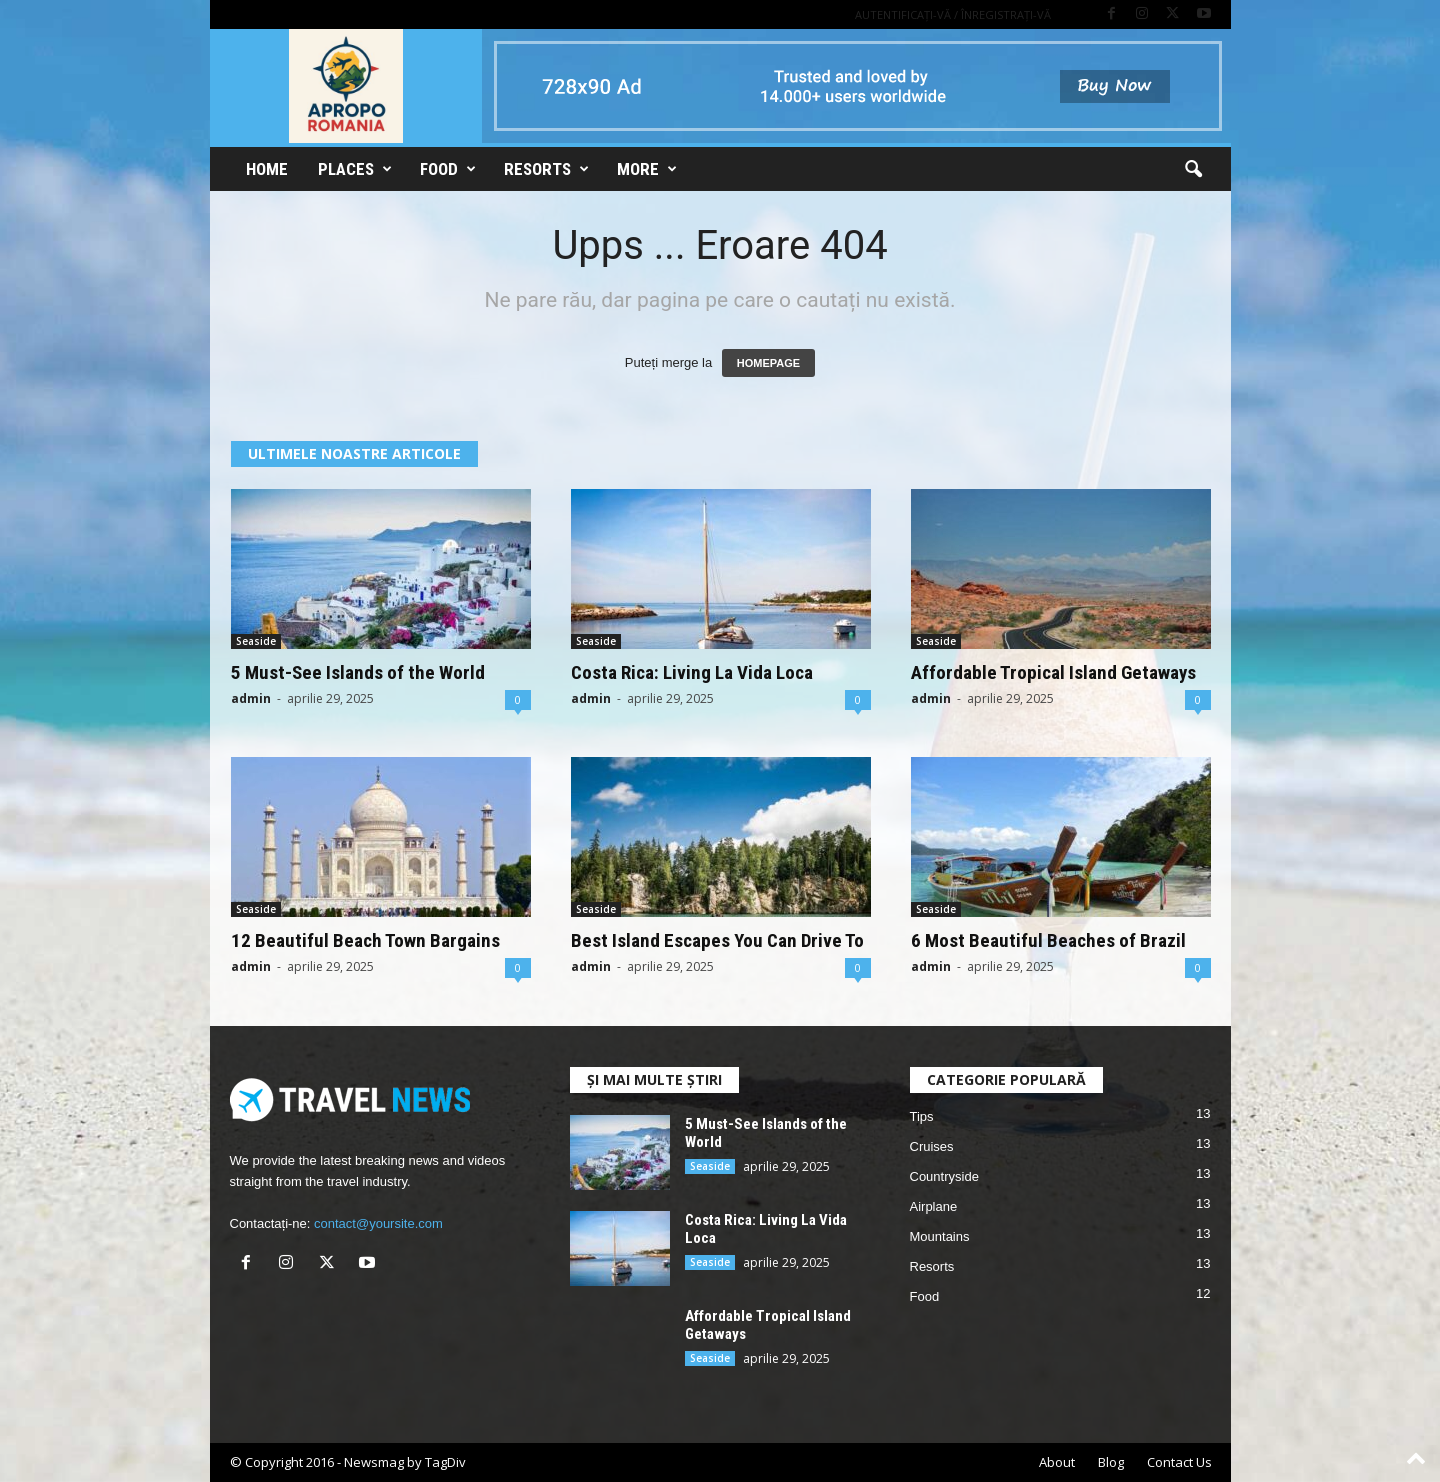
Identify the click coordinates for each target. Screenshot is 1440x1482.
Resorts (546, 169)
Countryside (944, 1176)
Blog (1111, 1462)
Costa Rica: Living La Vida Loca (692, 672)
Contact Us (1179, 1462)
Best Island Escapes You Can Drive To (717, 940)
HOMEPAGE (768, 363)
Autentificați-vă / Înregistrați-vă (953, 14)
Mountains (940, 1236)
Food (448, 169)
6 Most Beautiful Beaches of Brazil (1048, 940)
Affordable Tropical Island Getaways (1053, 672)
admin (251, 698)
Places (355, 169)
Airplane (934, 1206)
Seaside (256, 641)
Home (267, 169)
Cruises (932, 1146)
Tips (922, 1116)
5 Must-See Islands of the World (358, 672)
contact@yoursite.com (378, 1223)
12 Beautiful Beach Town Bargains (365, 940)
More (647, 169)
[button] (1193, 170)
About (1057, 1462)
